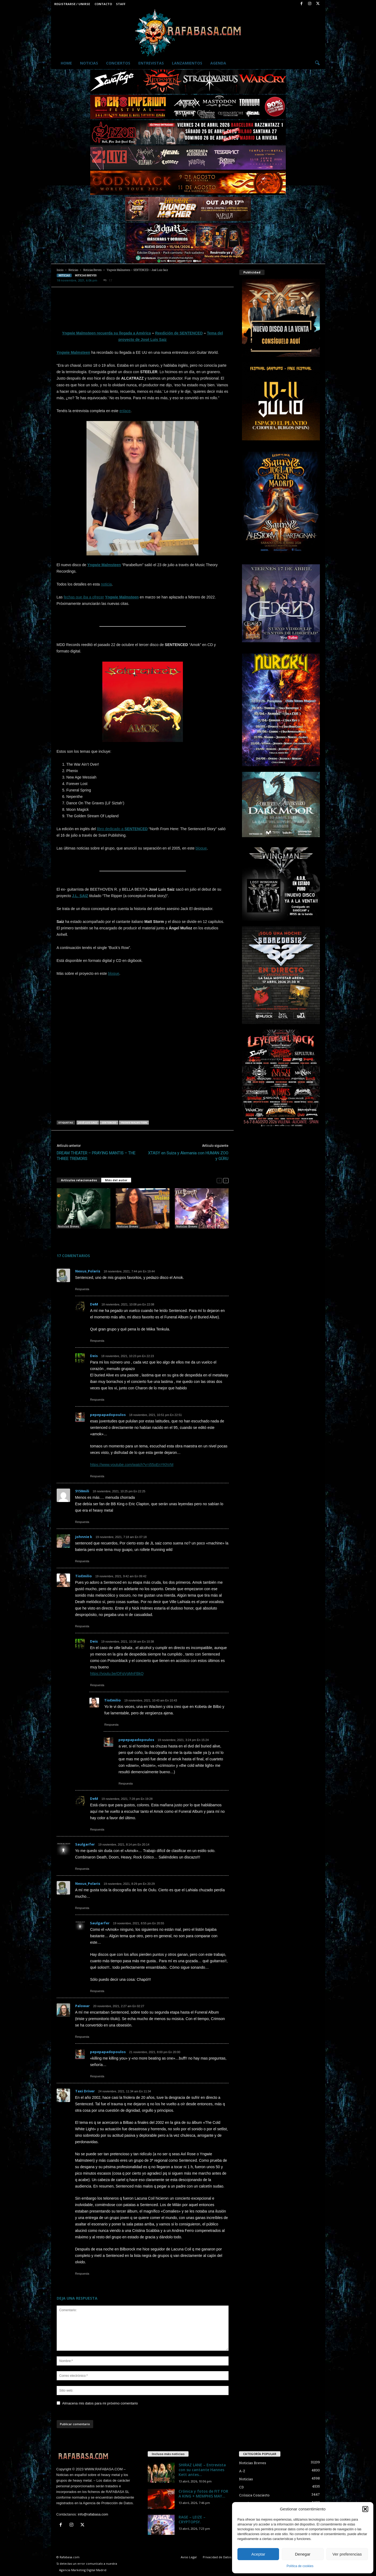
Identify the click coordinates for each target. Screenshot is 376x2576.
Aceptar (258, 2554)
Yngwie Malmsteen (73, 352)
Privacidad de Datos (217, 2557)
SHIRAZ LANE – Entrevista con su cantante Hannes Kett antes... (202, 2469)
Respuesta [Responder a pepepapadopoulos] (97, 1476)
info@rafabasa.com (93, 2514)
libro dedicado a (122, 829)
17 (107, 280)
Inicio (60, 270)
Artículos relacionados (79, 1180)
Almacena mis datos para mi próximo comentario (100, 2403)
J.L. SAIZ (80, 896)
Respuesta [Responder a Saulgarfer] (82, 1868)
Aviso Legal (189, 2557)
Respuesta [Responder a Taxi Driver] (82, 2273)
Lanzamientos (187, 63)
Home (66, 63)
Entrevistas (151, 63)
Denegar (302, 2554)
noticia (106, 584)
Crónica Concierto (254, 2495)
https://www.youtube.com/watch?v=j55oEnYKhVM (131, 1464)
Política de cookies (300, 2566)
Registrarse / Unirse (72, 4)
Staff (120, 4)
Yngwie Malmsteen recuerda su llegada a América (106, 333)
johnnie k (83, 1536)
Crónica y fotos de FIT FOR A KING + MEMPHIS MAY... (203, 2494)
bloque (201, 848)
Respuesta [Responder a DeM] (97, 1340)
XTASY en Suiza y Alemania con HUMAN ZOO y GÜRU (188, 1156)
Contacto (103, 4)
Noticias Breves (92, 270)
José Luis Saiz (87, 1122)
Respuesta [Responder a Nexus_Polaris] (82, 1289)
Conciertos (118, 63)
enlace (125, 411)
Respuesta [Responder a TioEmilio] (82, 1626)
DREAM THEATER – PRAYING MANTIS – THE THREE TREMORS (96, 1156)
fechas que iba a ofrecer (84, 597)
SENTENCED (109, 1122)
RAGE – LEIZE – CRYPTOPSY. (192, 2519)
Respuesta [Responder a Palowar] (82, 2036)
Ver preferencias (347, 2554)
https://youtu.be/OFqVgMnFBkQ (117, 1673)
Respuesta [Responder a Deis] (97, 1399)
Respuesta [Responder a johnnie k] (82, 1561)
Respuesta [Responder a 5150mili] (82, 1522)
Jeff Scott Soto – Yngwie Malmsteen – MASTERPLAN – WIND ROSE (80, 1237)
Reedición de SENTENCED (179, 333)
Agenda (218, 63)
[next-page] (226, 1180)
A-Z (242, 2470)
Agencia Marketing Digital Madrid (82, 2570)
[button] (365, 2509)
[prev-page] (219, 1180)
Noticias (89, 63)
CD (241, 2487)
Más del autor (116, 1180)
